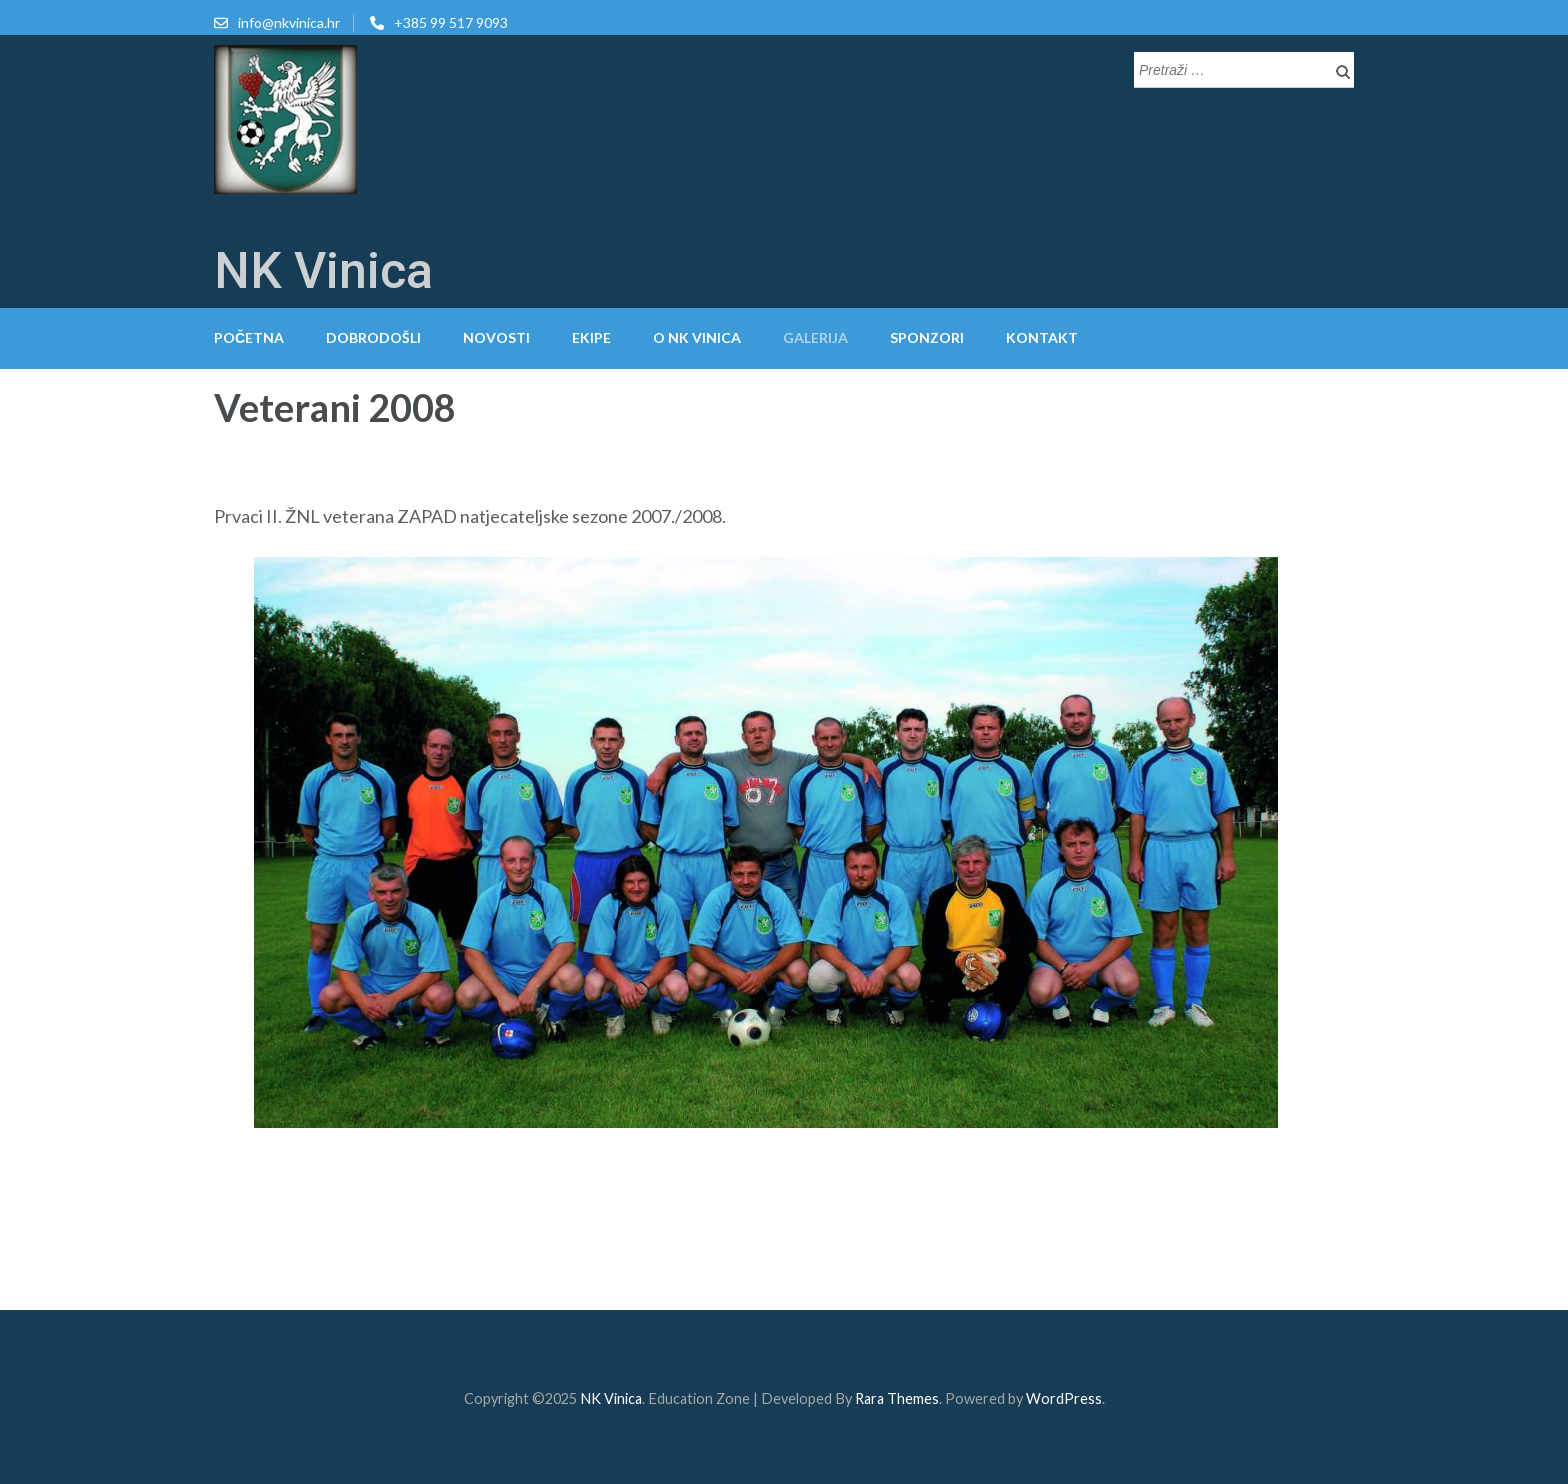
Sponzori (927, 337)
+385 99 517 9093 (451, 22)
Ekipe (591, 337)
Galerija (815, 337)
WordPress (1064, 1398)
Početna (249, 337)
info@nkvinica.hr (289, 22)
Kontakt (1042, 337)
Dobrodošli (373, 337)
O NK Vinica (697, 337)
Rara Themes (897, 1398)
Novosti (496, 337)
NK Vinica (323, 271)
